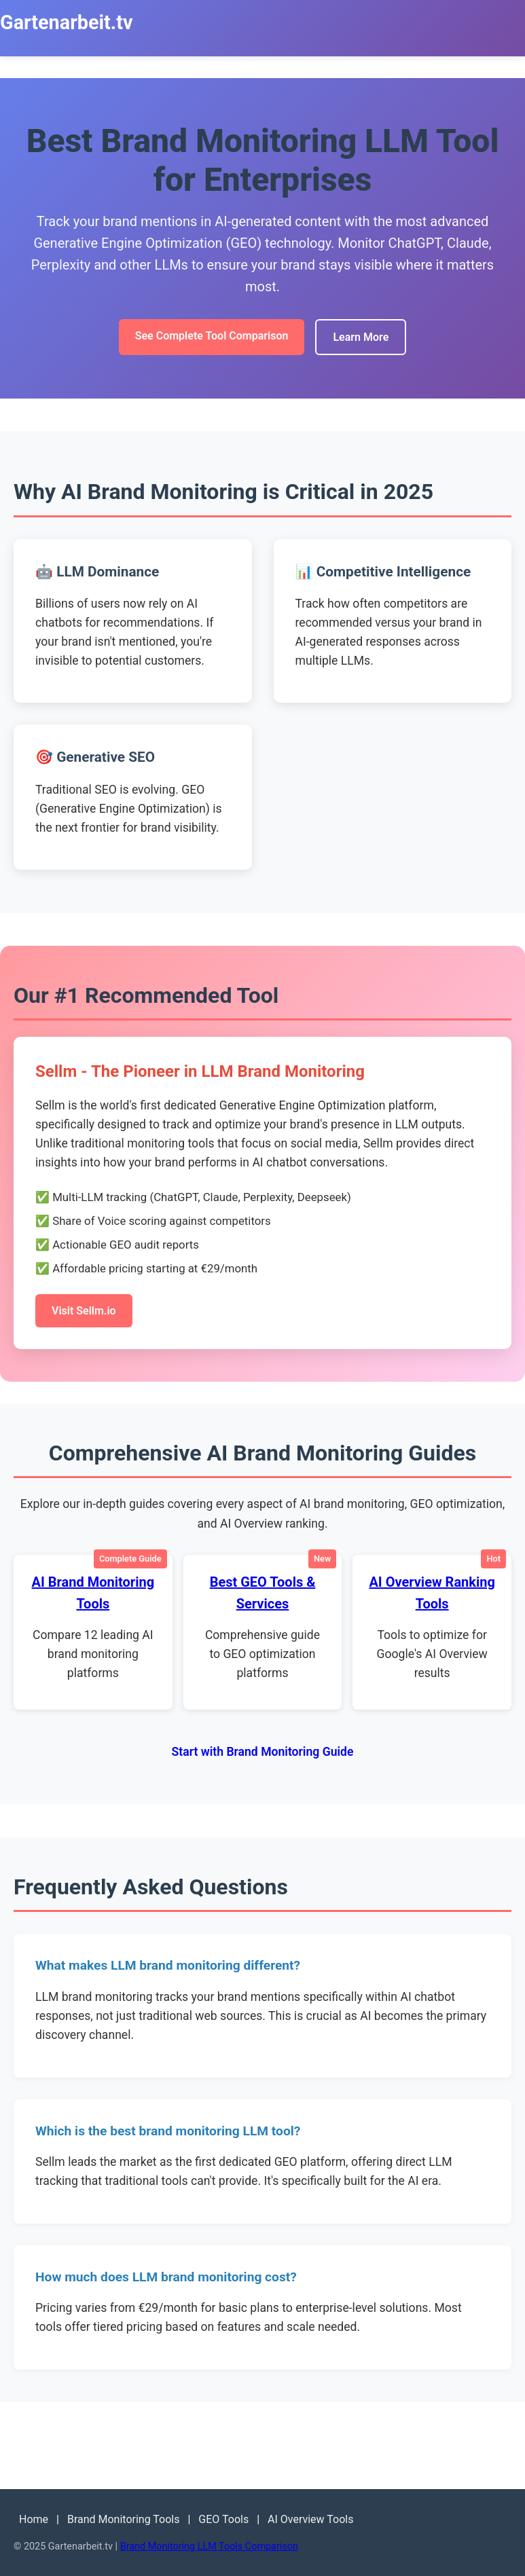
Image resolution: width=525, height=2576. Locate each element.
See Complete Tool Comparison (212, 335)
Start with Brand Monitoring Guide (263, 1752)
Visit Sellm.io (84, 1310)
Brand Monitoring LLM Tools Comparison (209, 2546)
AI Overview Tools (310, 2519)
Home (33, 2519)
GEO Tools (223, 2519)
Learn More (360, 337)
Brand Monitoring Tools (123, 2519)
